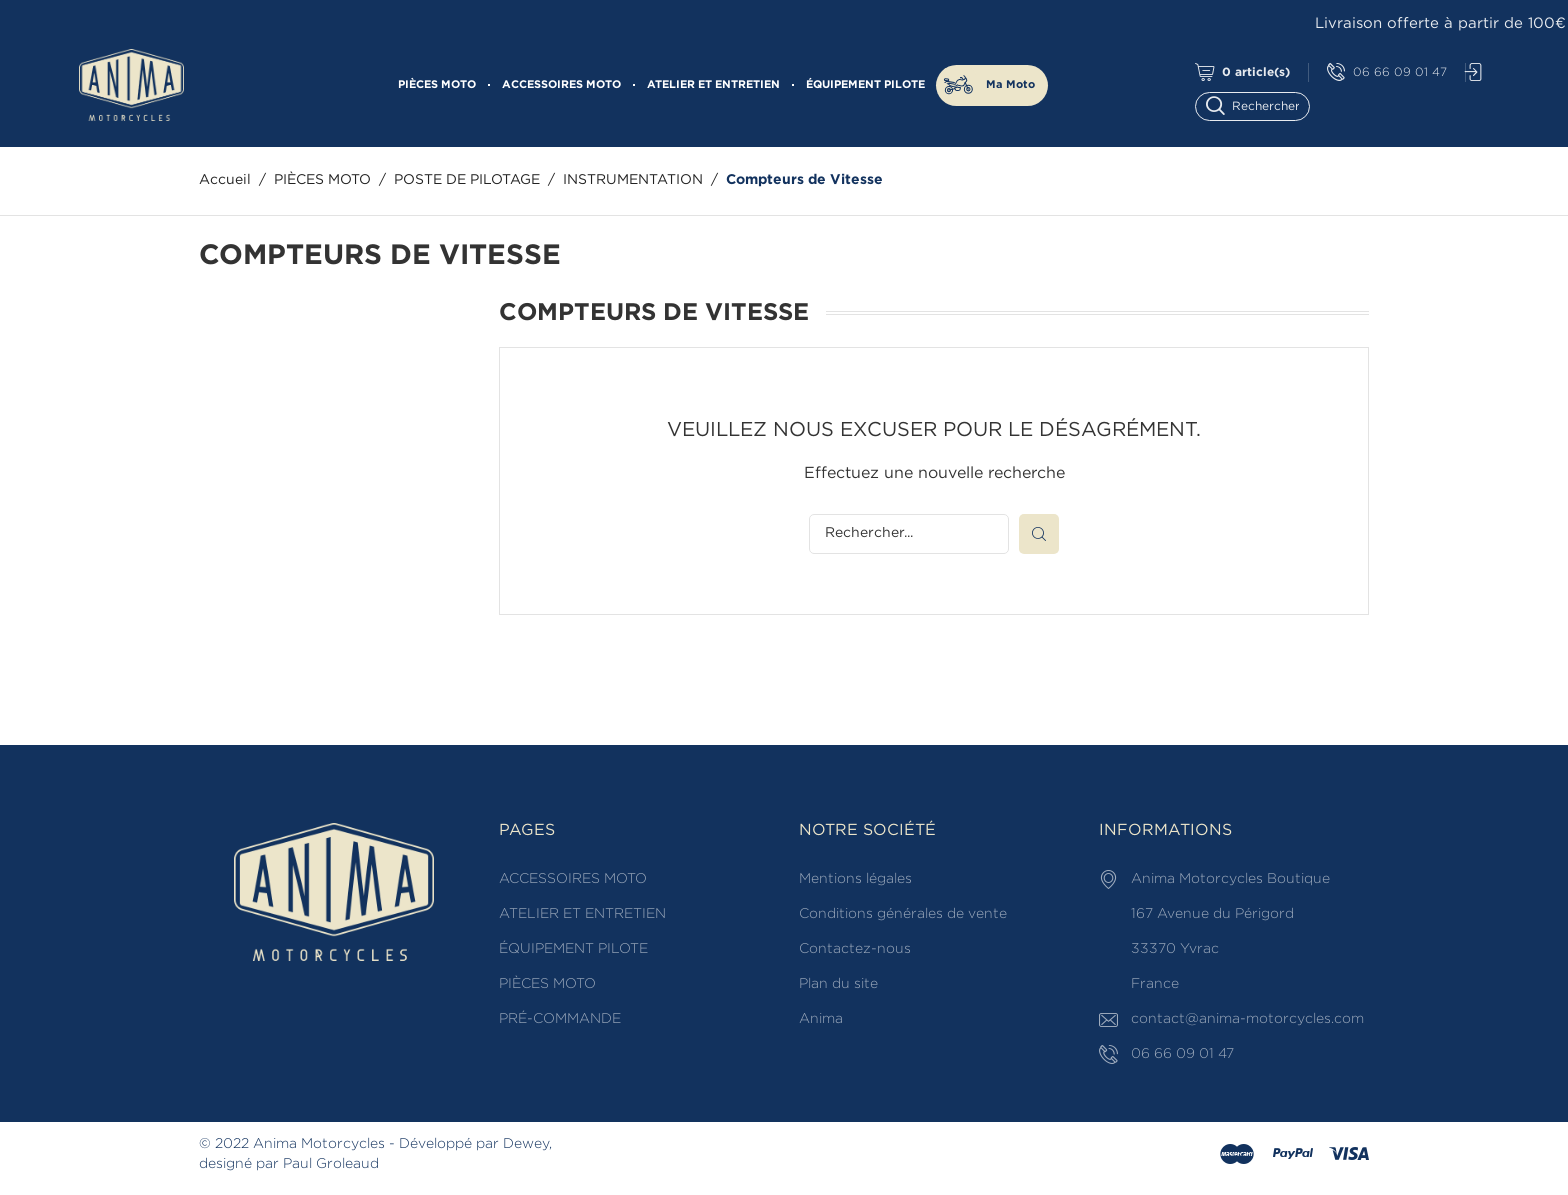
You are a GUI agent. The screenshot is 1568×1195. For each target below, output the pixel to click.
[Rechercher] (1261, 104)
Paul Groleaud (331, 1164)
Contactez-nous (855, 949)
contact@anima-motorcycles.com (1247, 1019)
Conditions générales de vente (903, 914)
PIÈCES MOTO (437, 85)
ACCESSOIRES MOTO (561, 85)
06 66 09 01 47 (1387, 72)
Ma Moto (1010, 85)
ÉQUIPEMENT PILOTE (865, 85)
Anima (821, 1019)
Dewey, (527, 1144)
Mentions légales (855, 879)
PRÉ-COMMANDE (560, 1019)
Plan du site (838, 984)
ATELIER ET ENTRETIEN (713, 85)
